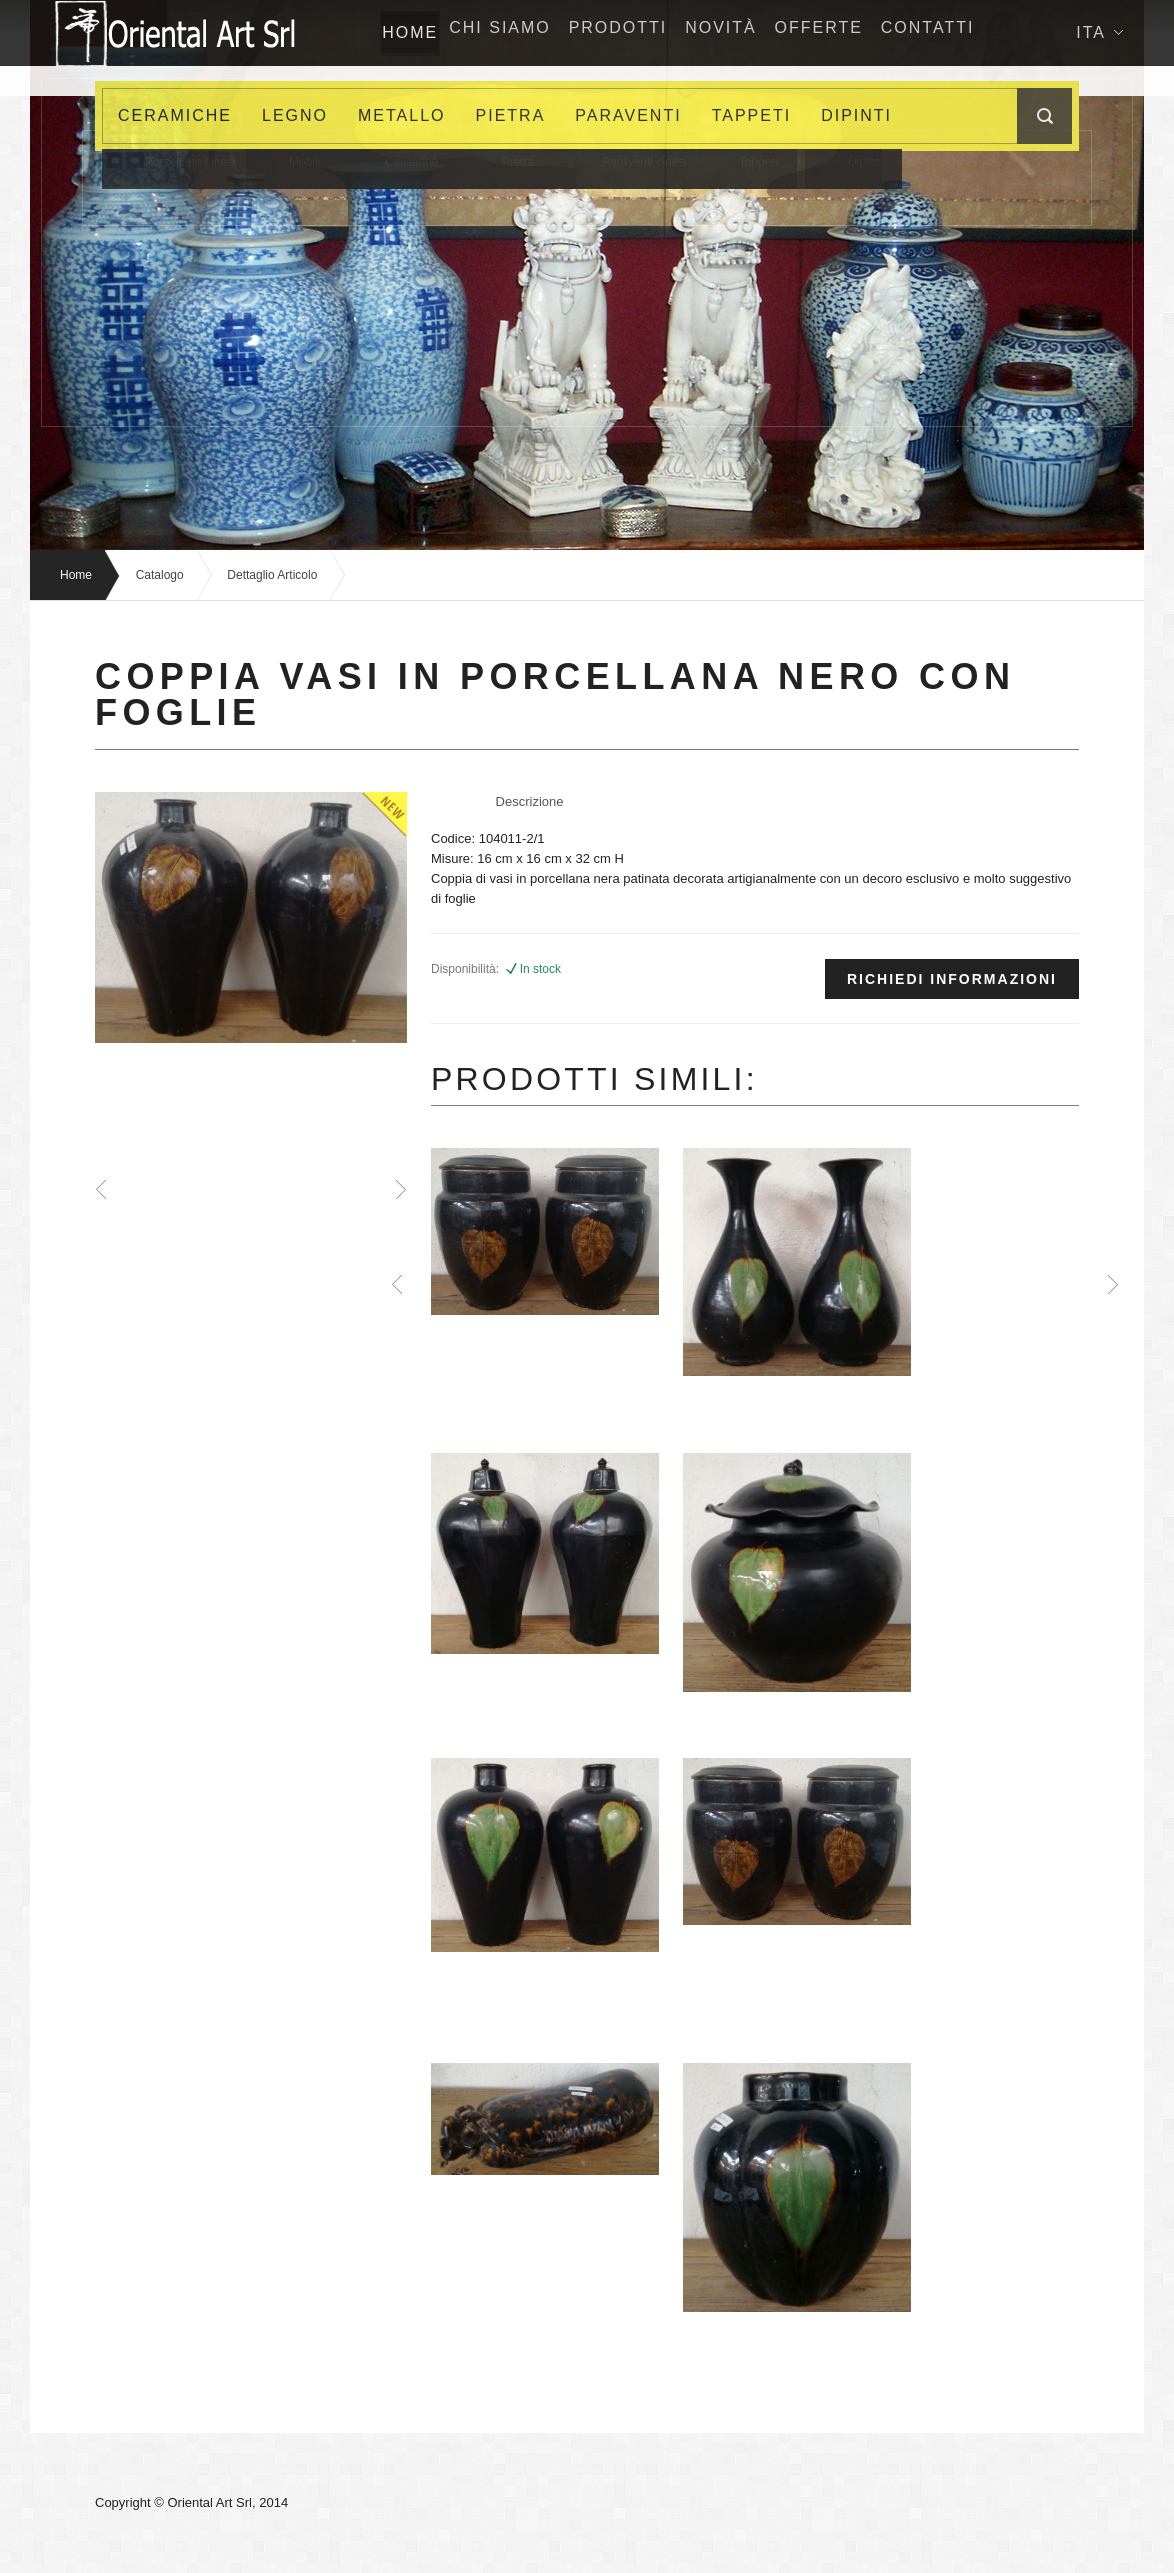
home (422, 32)
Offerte (878, 32)
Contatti (997, 32)
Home (76, 575)
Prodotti (657, 32)
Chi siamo (529, 32)
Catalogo (160, 575)
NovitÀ (770, 32)
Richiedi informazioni (952, 979)
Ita (1099, 98)
